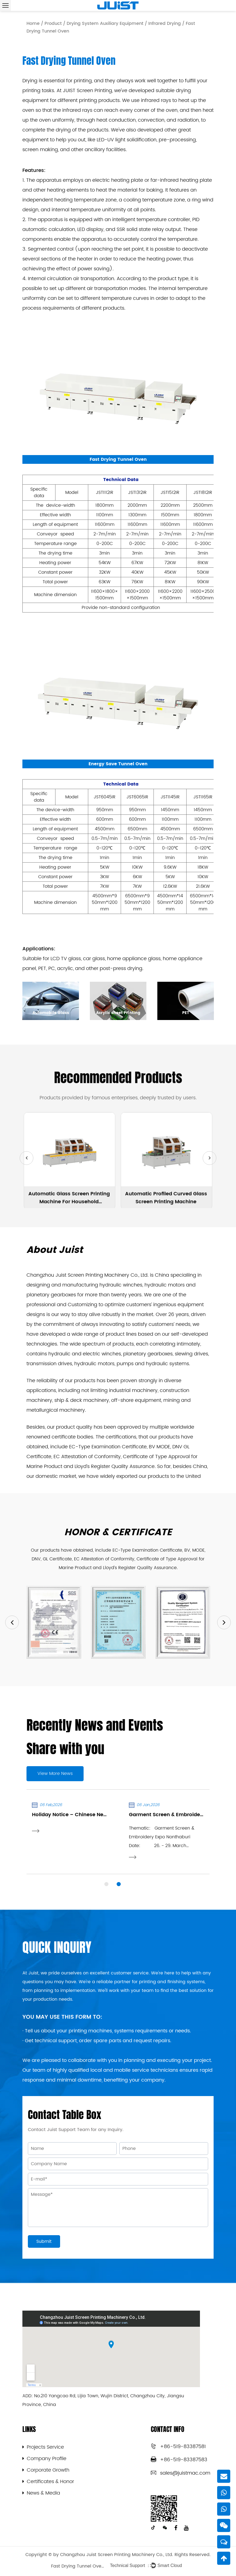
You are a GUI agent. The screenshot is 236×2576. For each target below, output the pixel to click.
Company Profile (46, 2459)
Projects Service (45, 2447)
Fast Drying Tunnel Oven (118, 459)
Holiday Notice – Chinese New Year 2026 (83, 1815)
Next (224, 1622)
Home (33, 23)
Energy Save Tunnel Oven (118, 763)
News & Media (43, 2493)
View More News (55, 1773)
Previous (12, 1622)
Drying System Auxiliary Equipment (105, 23)
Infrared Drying (164, 23)
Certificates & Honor (50, 2482)
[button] (26, 1158)
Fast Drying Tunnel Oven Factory (78, 2566)
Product (53, 23)
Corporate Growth (48, 2470)
